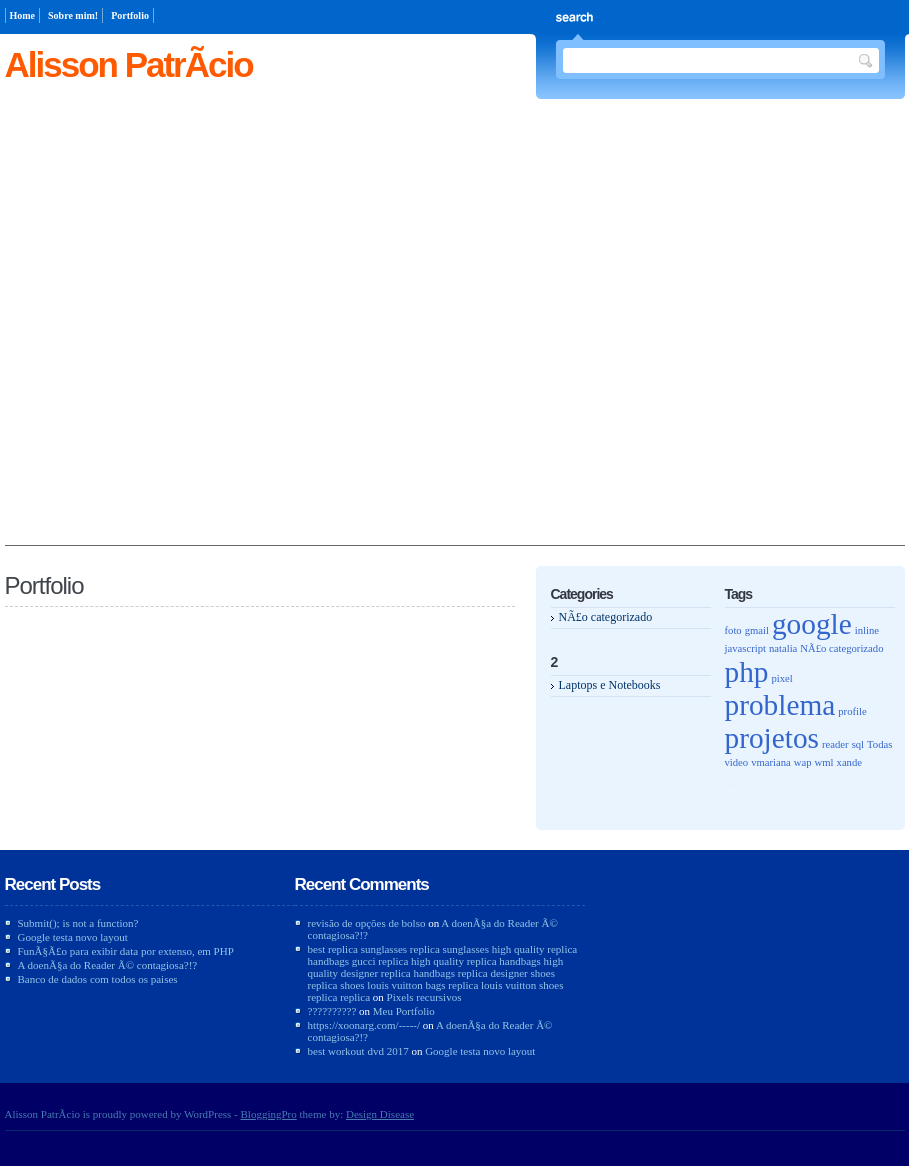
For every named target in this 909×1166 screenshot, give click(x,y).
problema (780, 705)
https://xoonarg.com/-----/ (364, 1025)
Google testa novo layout (73, 937)
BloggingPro (269, 1114)
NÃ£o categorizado (606, 617)
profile (852, 711)
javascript (745, 648)
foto (733, 630)
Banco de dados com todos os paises (98, 979)
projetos (772, 738)
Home (23, 15)
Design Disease (380, 1114)
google (812, 624)
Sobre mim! (73, 15)
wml (824, 762)
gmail (757, 630)
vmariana (771, 762)
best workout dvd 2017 (358, 1051)
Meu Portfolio (404, 1011)
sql (858, 744)
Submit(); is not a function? (78, 923)
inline (867, 630)
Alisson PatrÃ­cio (129, 64)
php (747, 672)
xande (849, 762)
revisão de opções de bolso (367, 923)
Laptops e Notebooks (610, 685)
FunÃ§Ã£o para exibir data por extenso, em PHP (126, 951)
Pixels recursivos (424, 997)
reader (835, 744)
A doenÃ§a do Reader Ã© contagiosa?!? (108, 965)
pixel (782, 678)
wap (803, 762)
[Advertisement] (211, 333)
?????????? (332, 1011)
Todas (879, 744)
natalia (783, 648)
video (737, 762)
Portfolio (130, 15)
